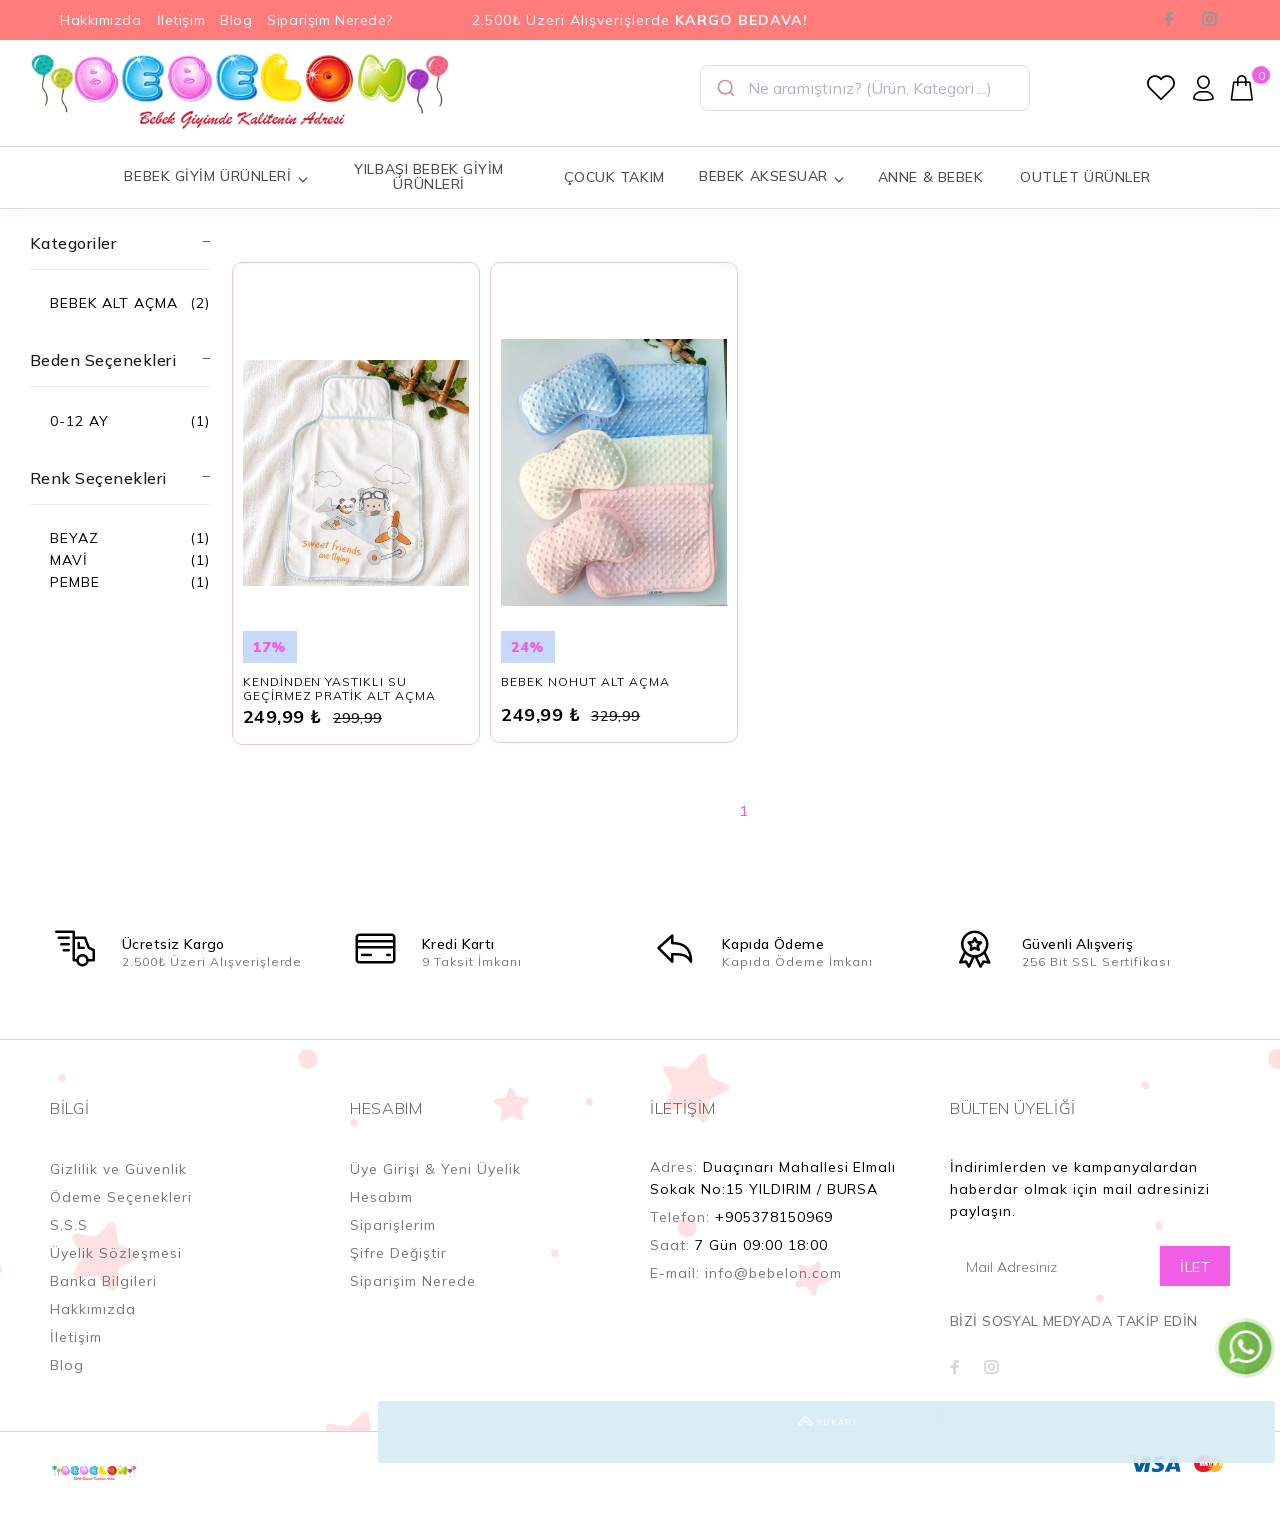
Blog (236, 20)
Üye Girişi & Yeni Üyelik (435, 1190)
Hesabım (381, 1218)
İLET (1195, 1288)
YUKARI (1244, 1432)
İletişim (181, 20)
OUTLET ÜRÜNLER (1085, 177)
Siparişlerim (393, 1246)
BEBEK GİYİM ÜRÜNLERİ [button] (216, 176)
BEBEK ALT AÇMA (114, 303)
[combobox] (865, 88)
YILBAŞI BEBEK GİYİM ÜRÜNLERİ (429, 176)
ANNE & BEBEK (931, 177)
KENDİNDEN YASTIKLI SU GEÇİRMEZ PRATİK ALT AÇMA (340, 709)
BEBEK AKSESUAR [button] (772, 176)
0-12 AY (79, 421)
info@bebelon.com (773, 1294)
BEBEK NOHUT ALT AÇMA (585, 702)
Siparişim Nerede (413, 1302)
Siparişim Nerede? (330, 20)
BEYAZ (74, 538)
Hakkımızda (101, 20)
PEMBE (75, 582)
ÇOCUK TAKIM (614, 177)
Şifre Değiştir (398, 1274)
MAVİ (69, 560)
